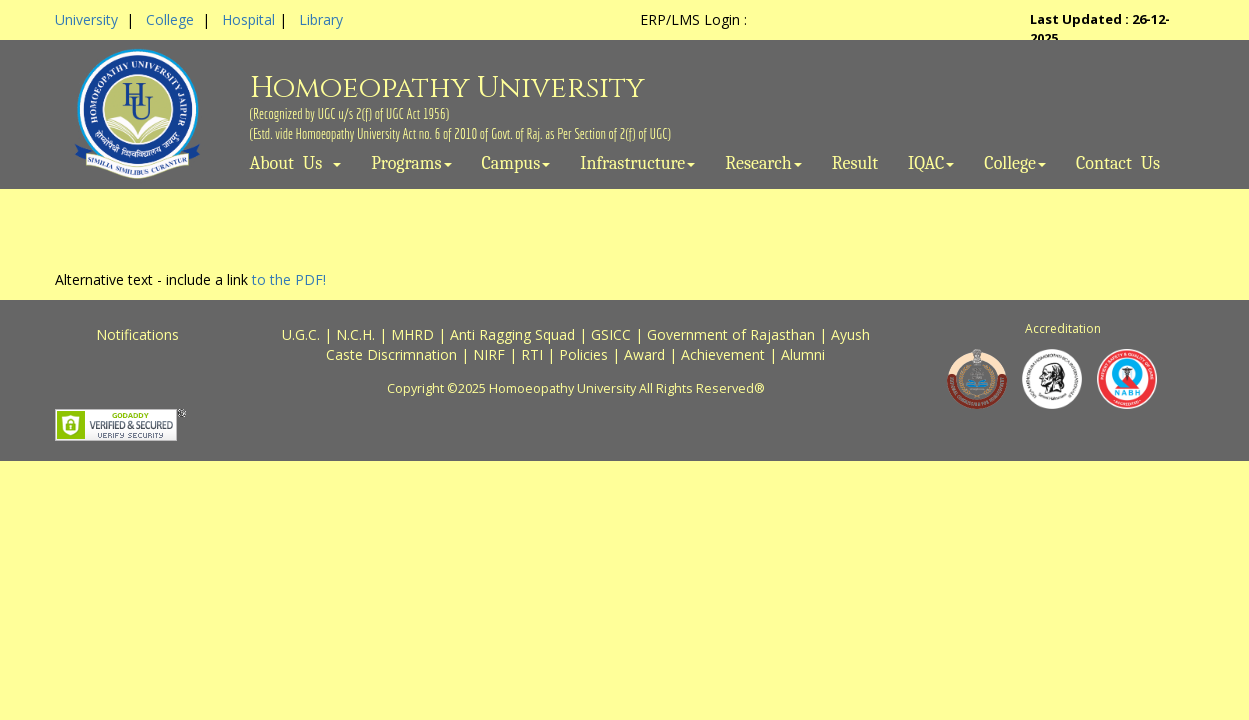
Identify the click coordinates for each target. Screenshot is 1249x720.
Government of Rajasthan (731, 334)
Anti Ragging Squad (512, 334)
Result (855, 164)
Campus (516, 164)
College (170, 19)
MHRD (412, 334)
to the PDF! (289, 279)
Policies (583, 354)
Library (321, 19)
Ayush (850, 334)
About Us (296, 164)
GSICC (611, 334)
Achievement (723, 354)
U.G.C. (301, 334)
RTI (532, 354)
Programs (411, 164)
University (86, 19)
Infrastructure (637, 164)
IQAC (931, 164)
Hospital (248, 19)
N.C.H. (355, 334)
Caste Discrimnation (391, 354)
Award (644, 354)
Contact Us (1118, 164)
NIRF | (497, 354)
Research (763, 164)
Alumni (803, 354)
